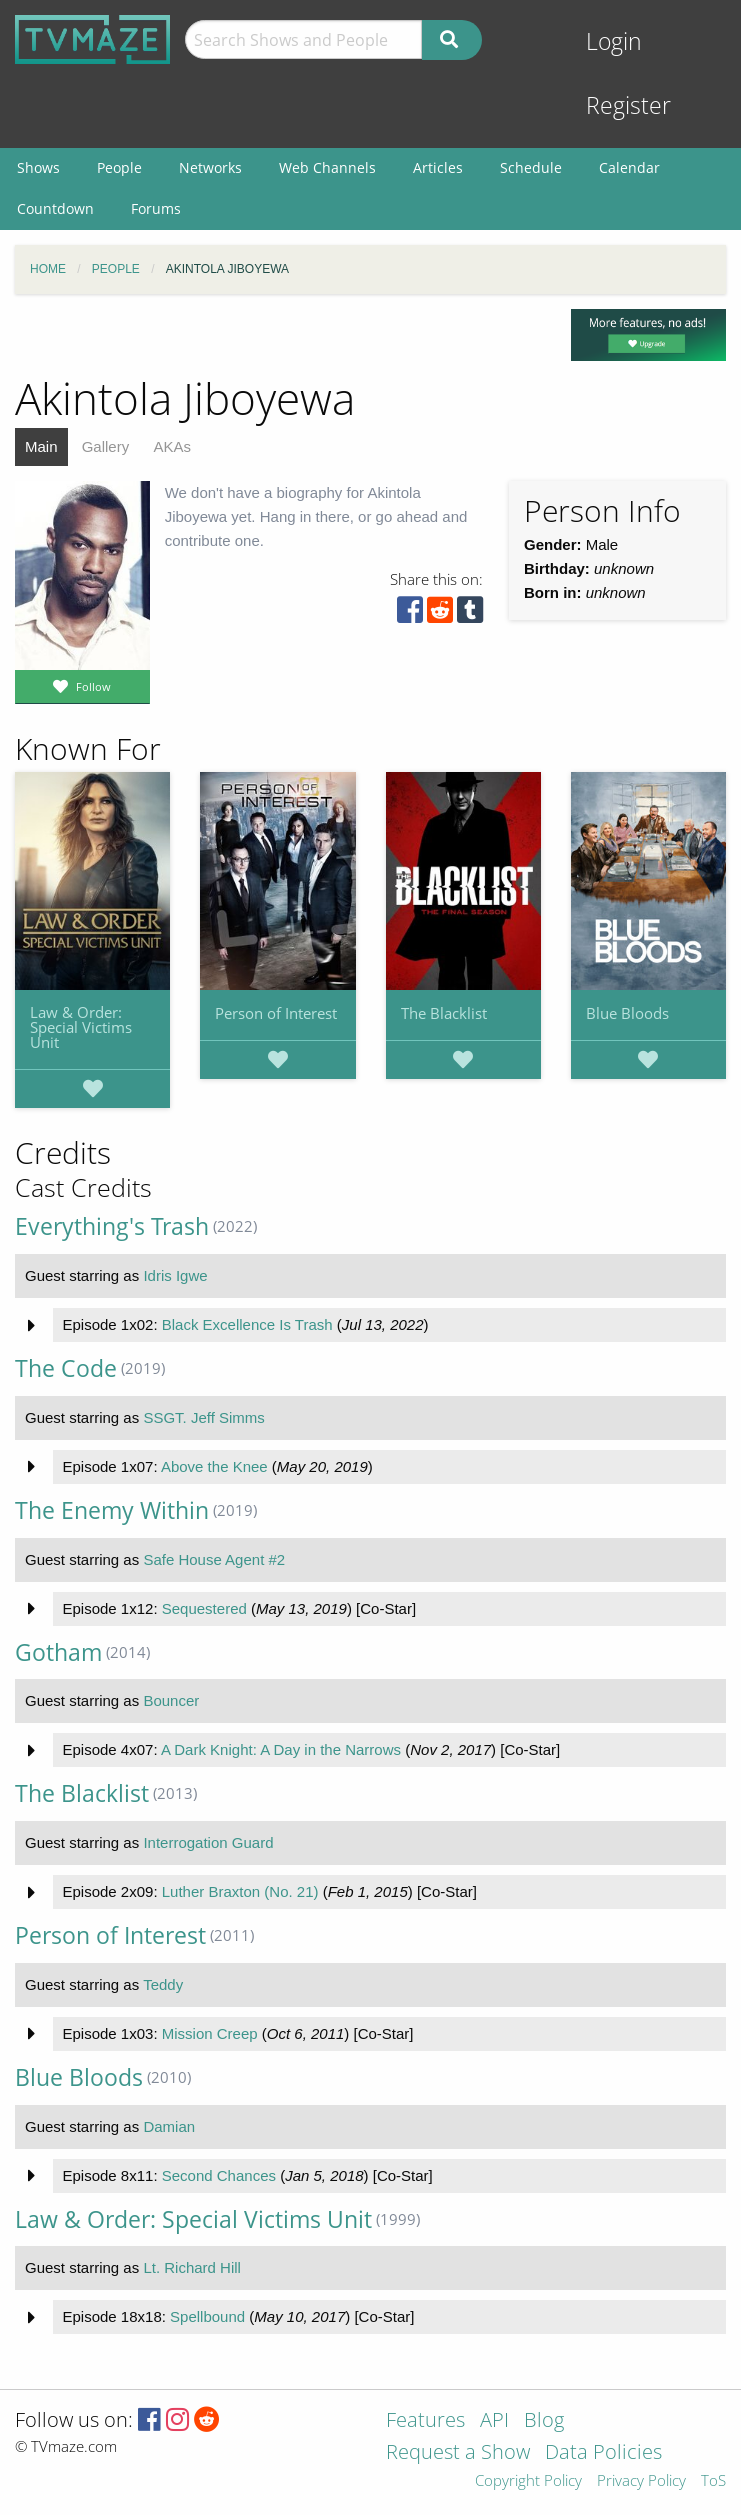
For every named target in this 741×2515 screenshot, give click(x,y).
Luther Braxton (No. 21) (240, 1891)
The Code (66, 1368)
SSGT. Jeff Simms (203, 1417)
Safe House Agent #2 (214, 1559)
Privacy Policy (641, 2481)
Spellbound (207, 2316)
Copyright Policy (528, 2481)
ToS (713, 2481)
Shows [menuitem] (38, 167)
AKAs (172, 446)
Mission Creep (210, 2033)
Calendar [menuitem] (629, 167)
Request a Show (458, 2453)
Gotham (58, 1652)
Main (41, 446)
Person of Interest (276, 1013)
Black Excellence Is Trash (247, 1324)
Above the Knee (214, 1466)
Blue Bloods (627, 1013)
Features (425, 2421)
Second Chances (219, 2175)
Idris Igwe (175, 1275)
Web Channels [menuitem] (327, 167)
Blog (544, 2421)
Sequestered (204, 1608)
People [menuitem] (119, 167)
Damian (169, 2126)
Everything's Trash (112, 1226)
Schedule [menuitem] (531, 167)
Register (628, 105)
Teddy (163, 1984)
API (494, 2421)
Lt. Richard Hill (192, 2267)
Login (614, 41)
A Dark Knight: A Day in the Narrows (281, 1749)
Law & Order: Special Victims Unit (81, 1027)
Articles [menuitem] (438, 167)
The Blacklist (444, 1013)
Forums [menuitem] (156, 208)
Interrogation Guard (208, 1842)
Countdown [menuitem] (55, 208)
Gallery (106, 446)
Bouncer (171, 1700)
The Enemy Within (112, 1510)
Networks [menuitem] (210, 167)
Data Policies (603, 2453)
